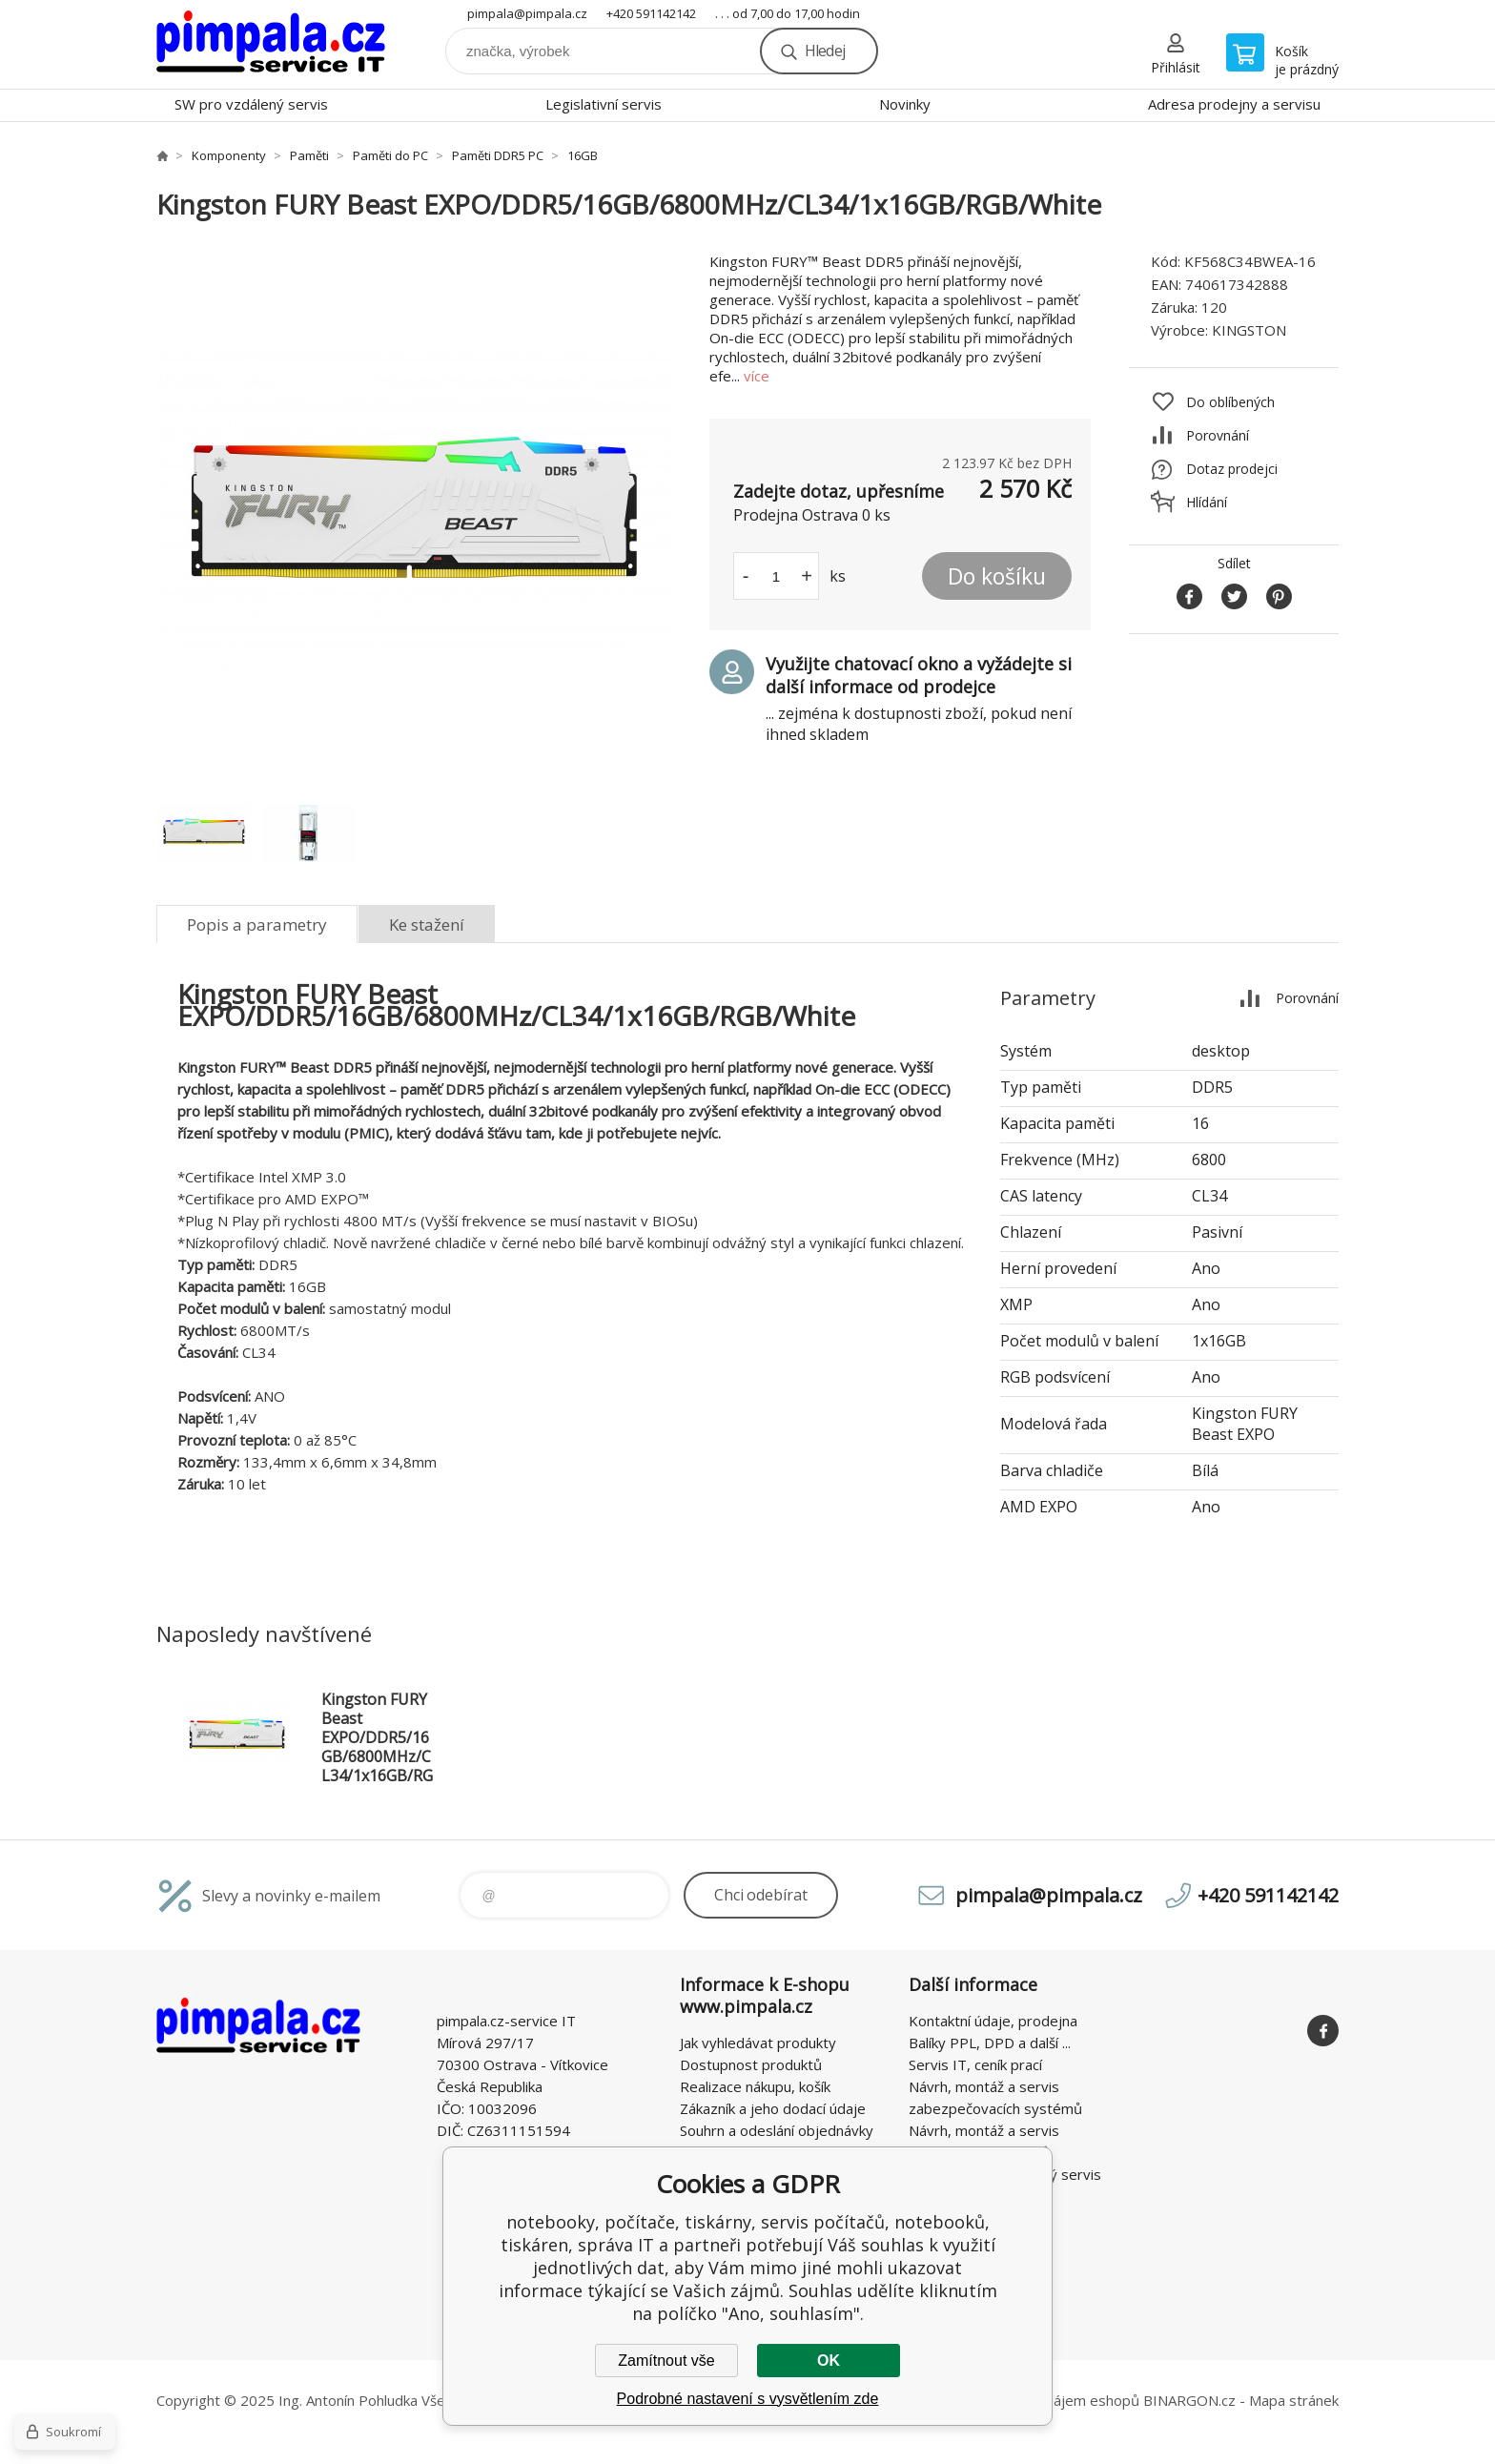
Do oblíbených (1230, 402)
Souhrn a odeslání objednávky (776, 2130)
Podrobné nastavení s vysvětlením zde (748, 2399)
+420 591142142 (651, 13)
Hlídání (1206, 502)
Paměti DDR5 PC (497, 155)
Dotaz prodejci (1232, 469)
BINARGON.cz (1189, 2400)
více (756, 375)
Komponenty (229, 155)
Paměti (309, 155)
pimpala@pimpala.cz (527, 13)
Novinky (905, 103)
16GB (582, 155)
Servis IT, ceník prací (975, 2064)
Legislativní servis (603, 103)
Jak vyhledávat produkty (758, 2042)
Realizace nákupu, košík (755, 2086)
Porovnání (1217, 435)
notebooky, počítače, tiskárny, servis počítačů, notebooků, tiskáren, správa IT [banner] (270, 44)
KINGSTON (1249, 329)
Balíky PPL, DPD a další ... (990, 2042)
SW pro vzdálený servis (251, 103)
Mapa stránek (1294, 2400)
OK (828, 2360)
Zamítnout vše (666, 2360)
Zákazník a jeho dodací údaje (773, 2108)
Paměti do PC (390, 155)
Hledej (825, 50)
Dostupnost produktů (751, 2064)
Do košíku (997, 576)
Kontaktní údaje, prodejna (993, 2020)
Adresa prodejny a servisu (1234, 103)
